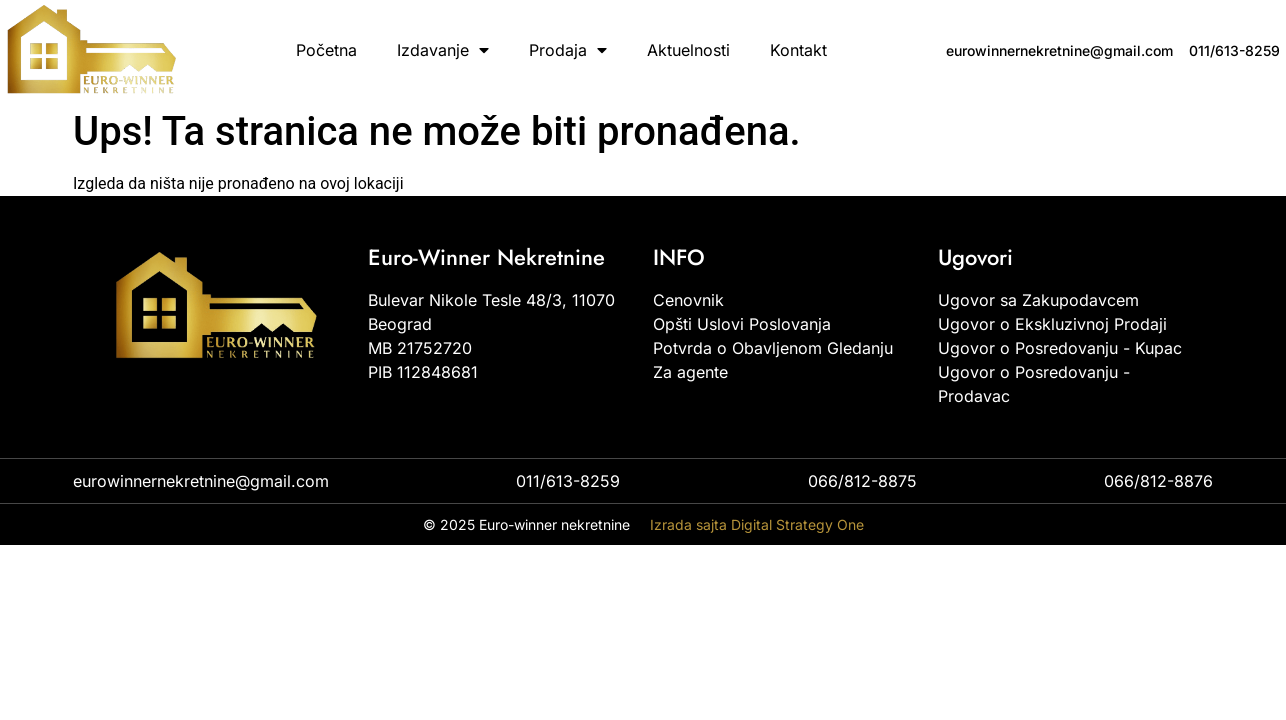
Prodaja (568, 50)
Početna (326, 50)
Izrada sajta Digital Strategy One (757, 524)
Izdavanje (443, 50)
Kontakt (798, 50)
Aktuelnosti (688, 50)
